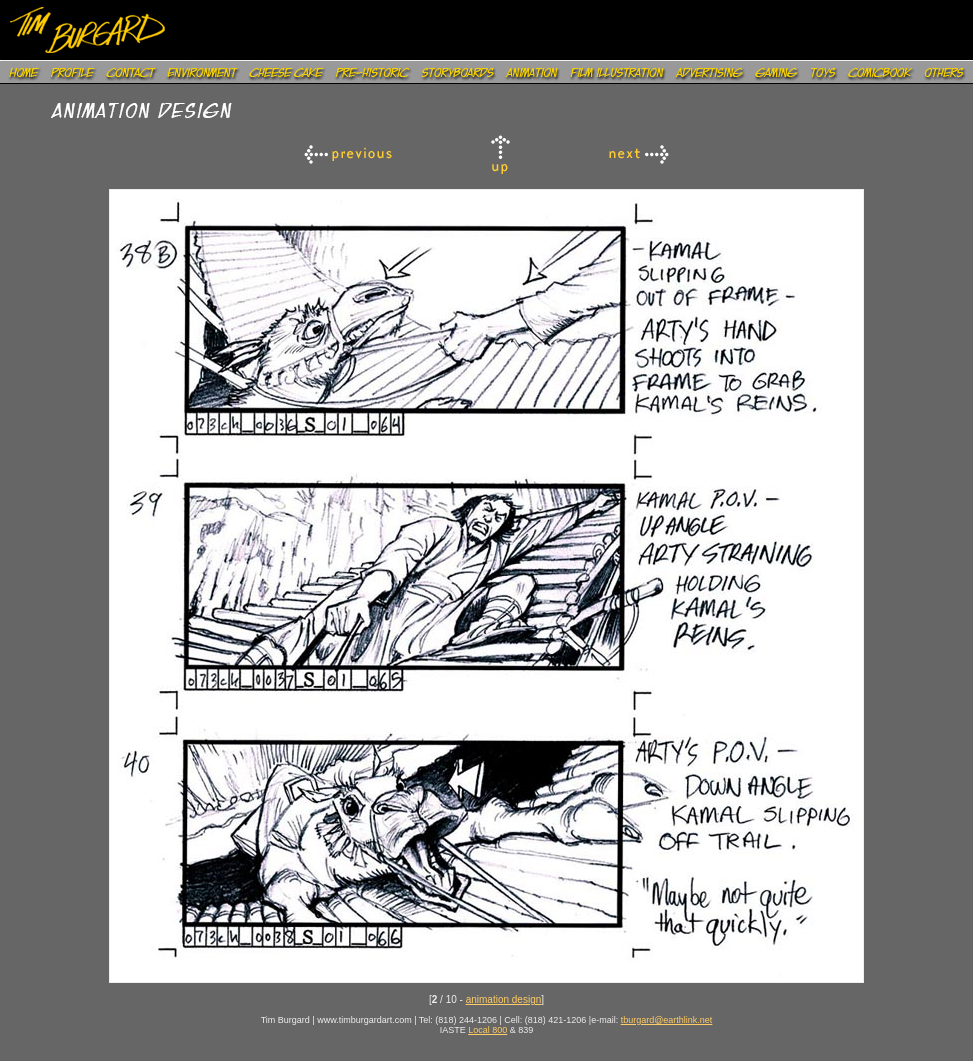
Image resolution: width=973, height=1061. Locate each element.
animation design (504, 999)
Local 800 (487, 1030)
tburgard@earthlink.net (667, 1020)
